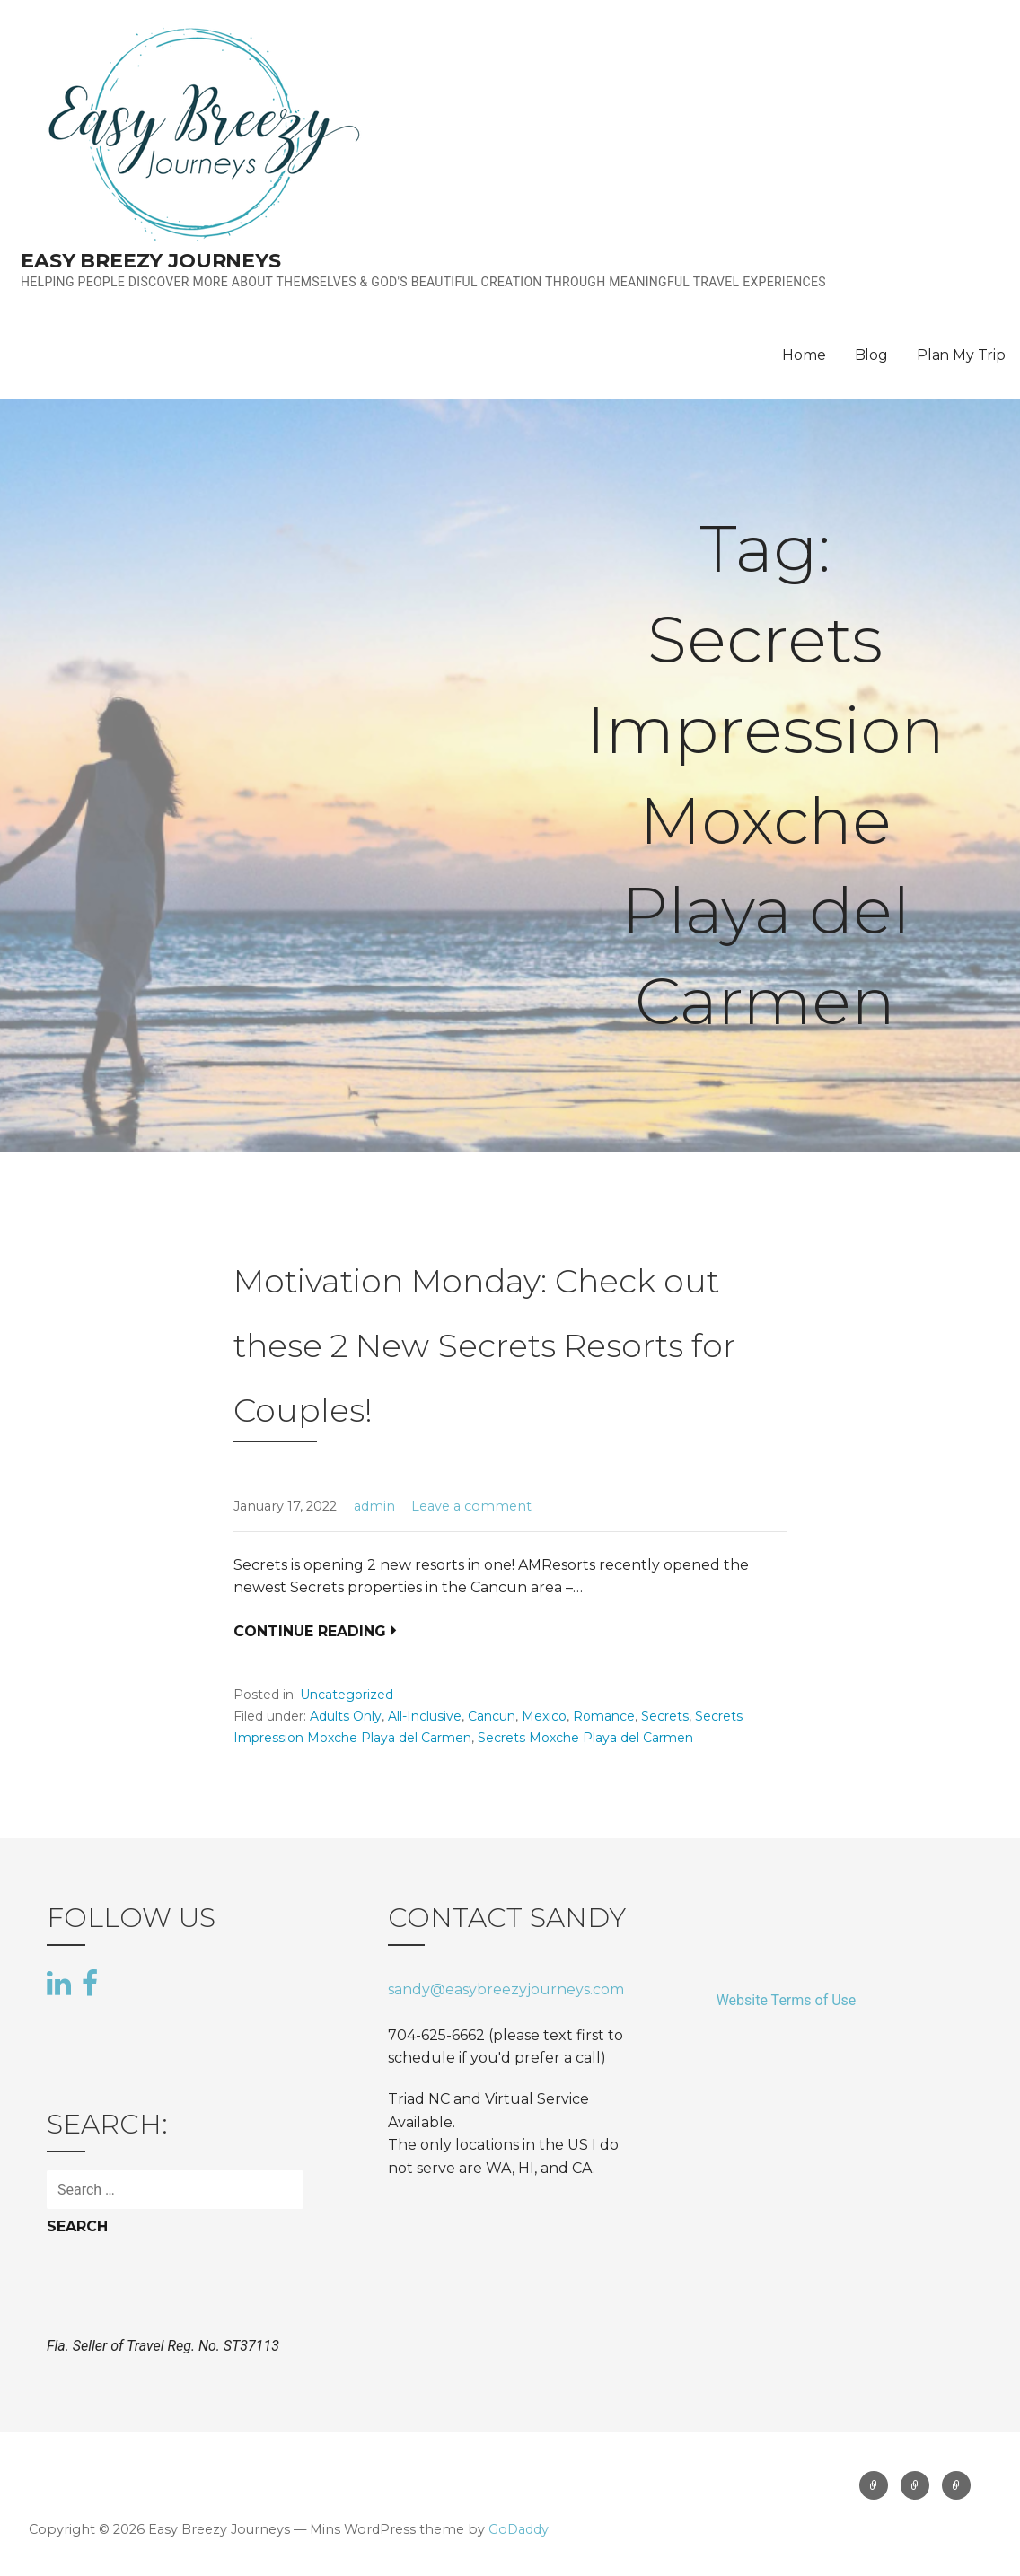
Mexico (544, 1716)
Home (803, 355)
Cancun (491, 1716)
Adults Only (346, 1716)
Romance (604, 1716)
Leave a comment (471, 1506)
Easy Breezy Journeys (151, 261)
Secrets (665, 1716)
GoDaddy (518, 2529)
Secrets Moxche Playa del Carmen (585, 1738)
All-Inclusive (425, 1716)
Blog (871, 355)
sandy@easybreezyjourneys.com (506, 1989)
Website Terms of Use (787, 2000)
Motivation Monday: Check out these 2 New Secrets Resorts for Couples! (484, 1345)
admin (374, 1506)
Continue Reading (309, 1631)
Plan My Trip (961, 355)
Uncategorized (346, 1695)
